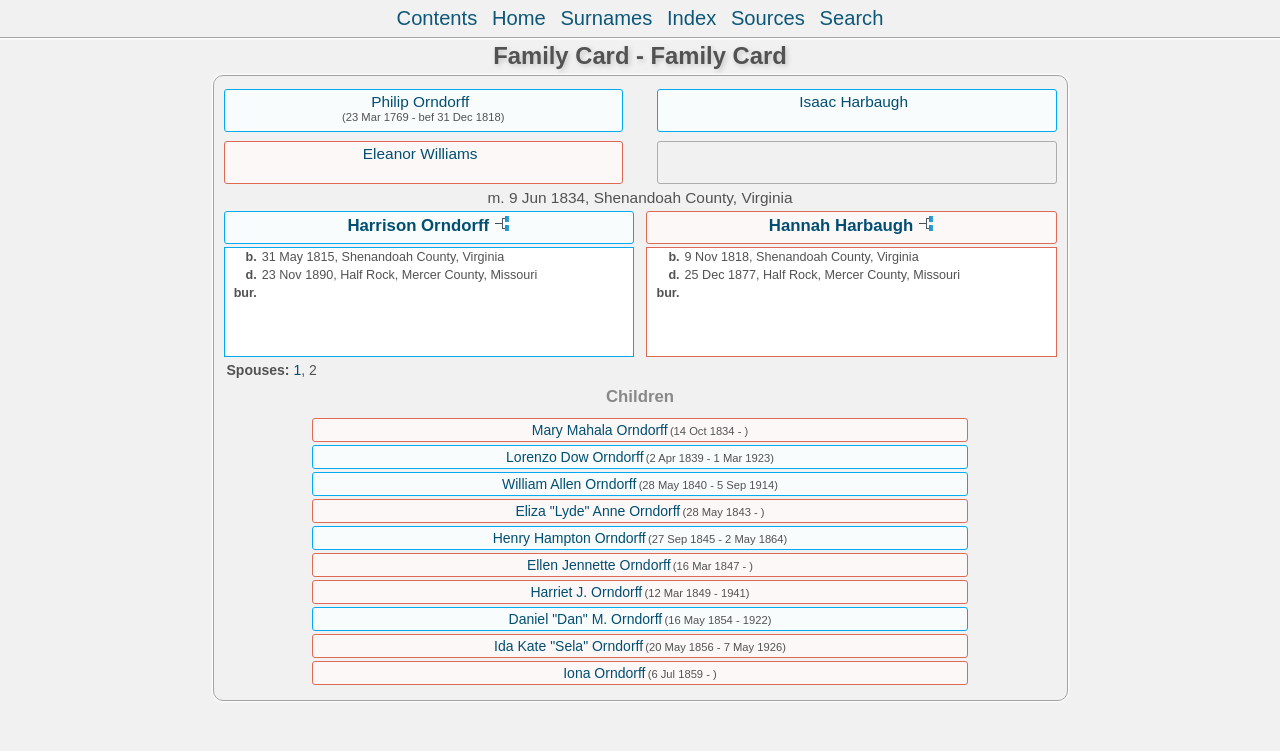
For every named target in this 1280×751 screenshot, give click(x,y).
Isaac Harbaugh (853, 101)
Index (691, 18)
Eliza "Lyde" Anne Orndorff (597, 511)
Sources (768, 18)
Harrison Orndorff (418, 225)
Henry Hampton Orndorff (569, 538)
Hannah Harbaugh (841, 225)
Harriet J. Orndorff (586, 592)
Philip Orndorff (420, 101)
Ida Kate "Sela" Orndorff (568, 646)
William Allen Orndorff (569, 484)
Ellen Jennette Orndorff (599, 565)
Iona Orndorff (604, 673)
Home (519, 18)
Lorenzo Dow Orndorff (574, 457)
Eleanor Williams (420, 153)
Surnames (606, 18)
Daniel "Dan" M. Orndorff (586, 619)
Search (852, 18)
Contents (437, 18)
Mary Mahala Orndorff (600, 430)
